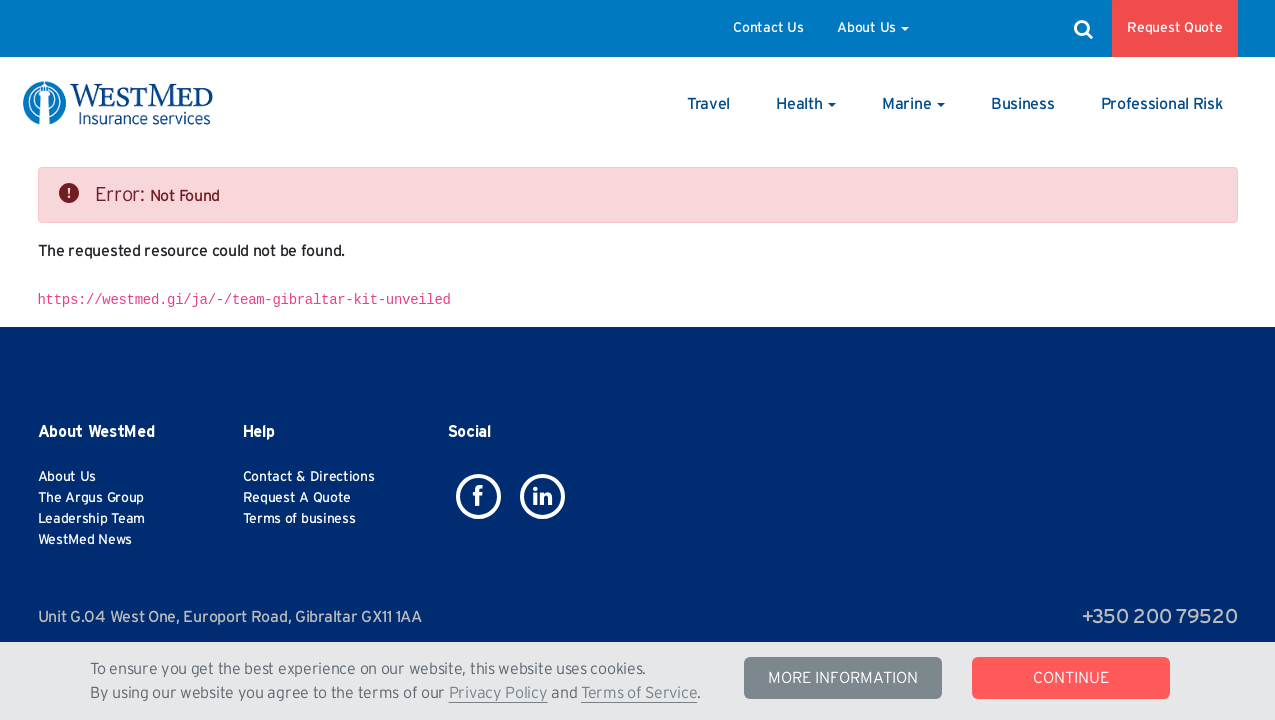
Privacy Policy (498, 693)
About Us (873, 28)
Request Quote (1174, 28)
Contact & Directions (309, 477)
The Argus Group (91, 498)
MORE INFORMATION (843, 678)
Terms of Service (639, 693)
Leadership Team (92, 519)
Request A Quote (297, 498)
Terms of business (299, 519)
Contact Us (768, 28)
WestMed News (85, 540)
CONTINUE (1071, 678)
